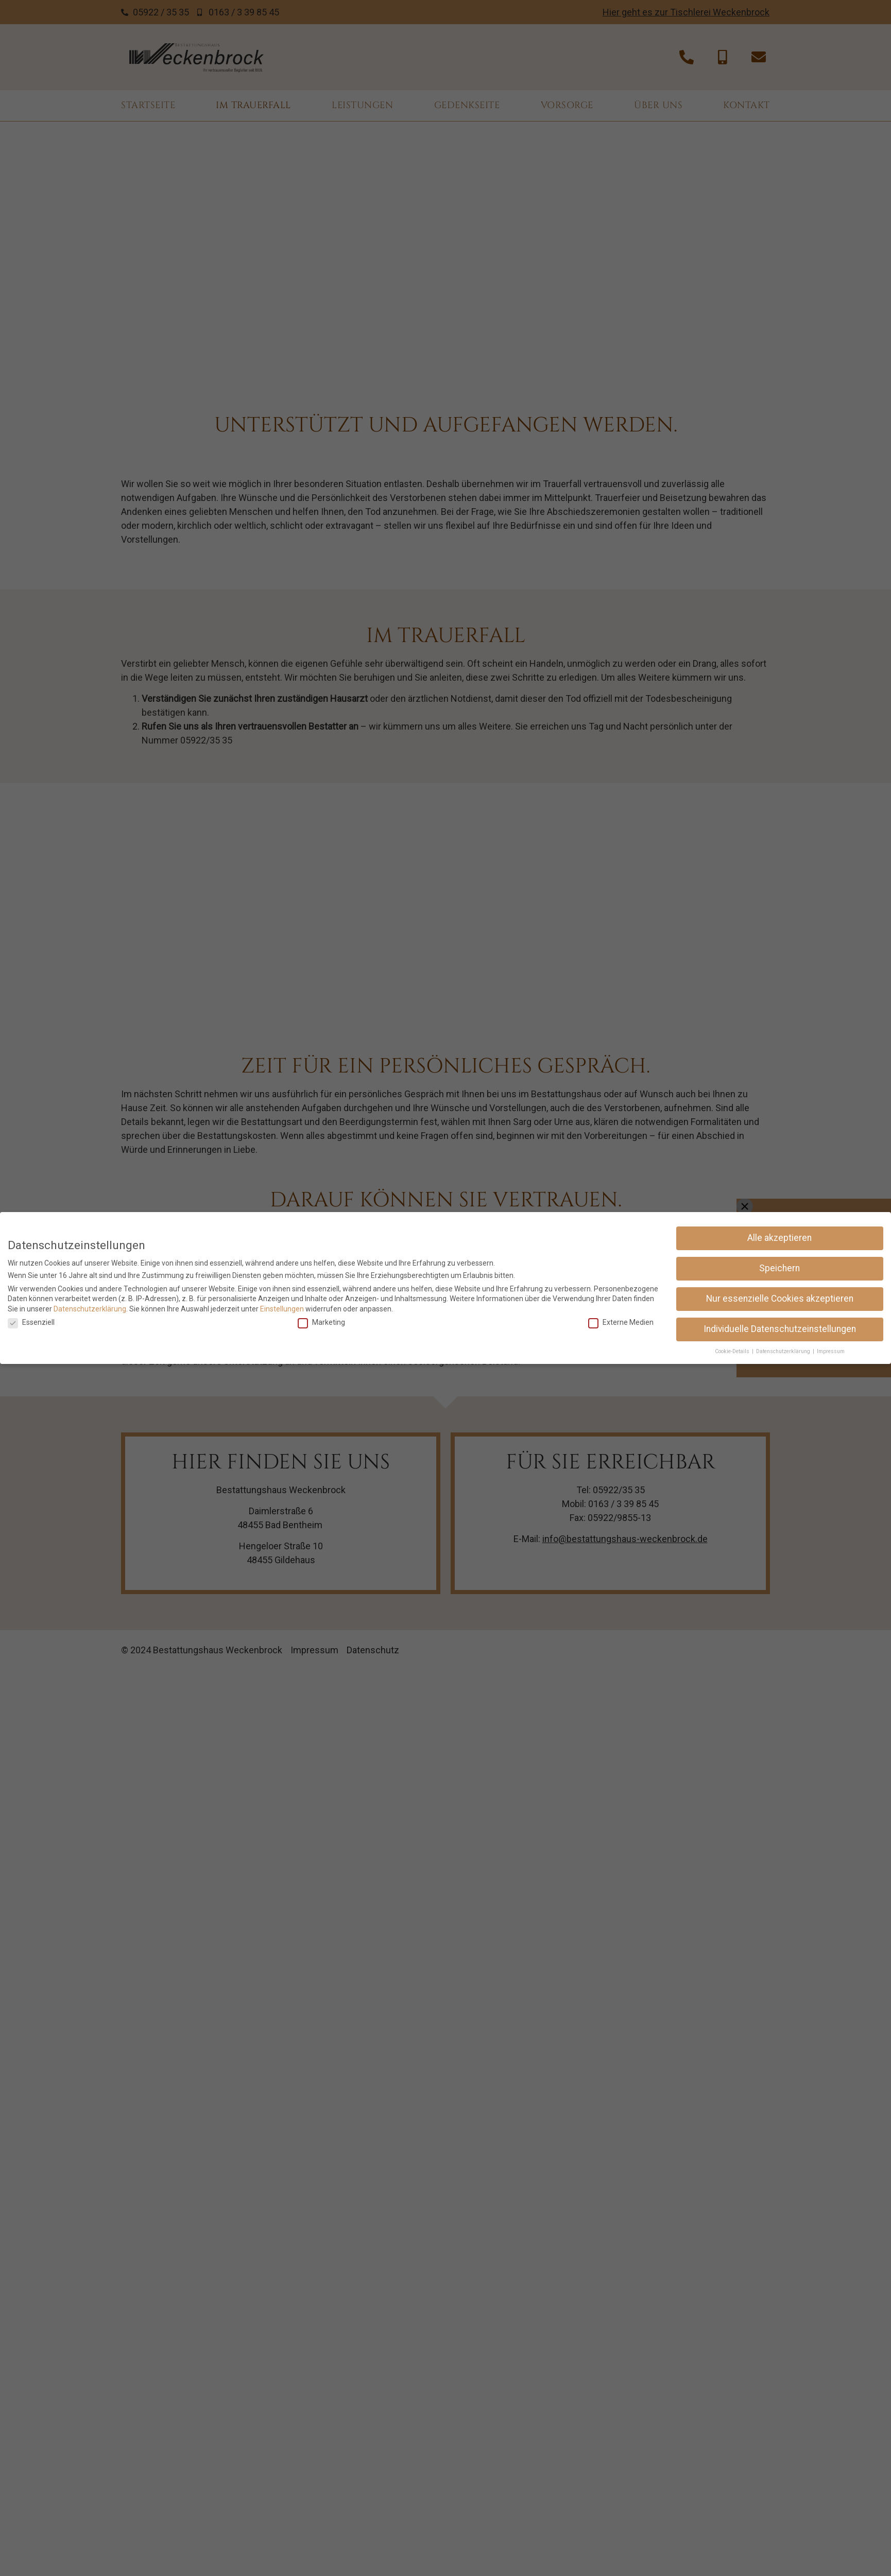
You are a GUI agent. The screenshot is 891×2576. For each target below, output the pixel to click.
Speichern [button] (779, 1268)
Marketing (321, 1322)
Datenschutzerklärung (90, 1309)
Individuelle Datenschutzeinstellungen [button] (780, 1329)
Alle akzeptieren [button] (779, 1238)
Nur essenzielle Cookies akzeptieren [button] (779, 1298)
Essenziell (31, 1322)
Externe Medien (621, 1322)
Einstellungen (282, 1309)
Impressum (831, 1350)
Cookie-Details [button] (733, 1350)
